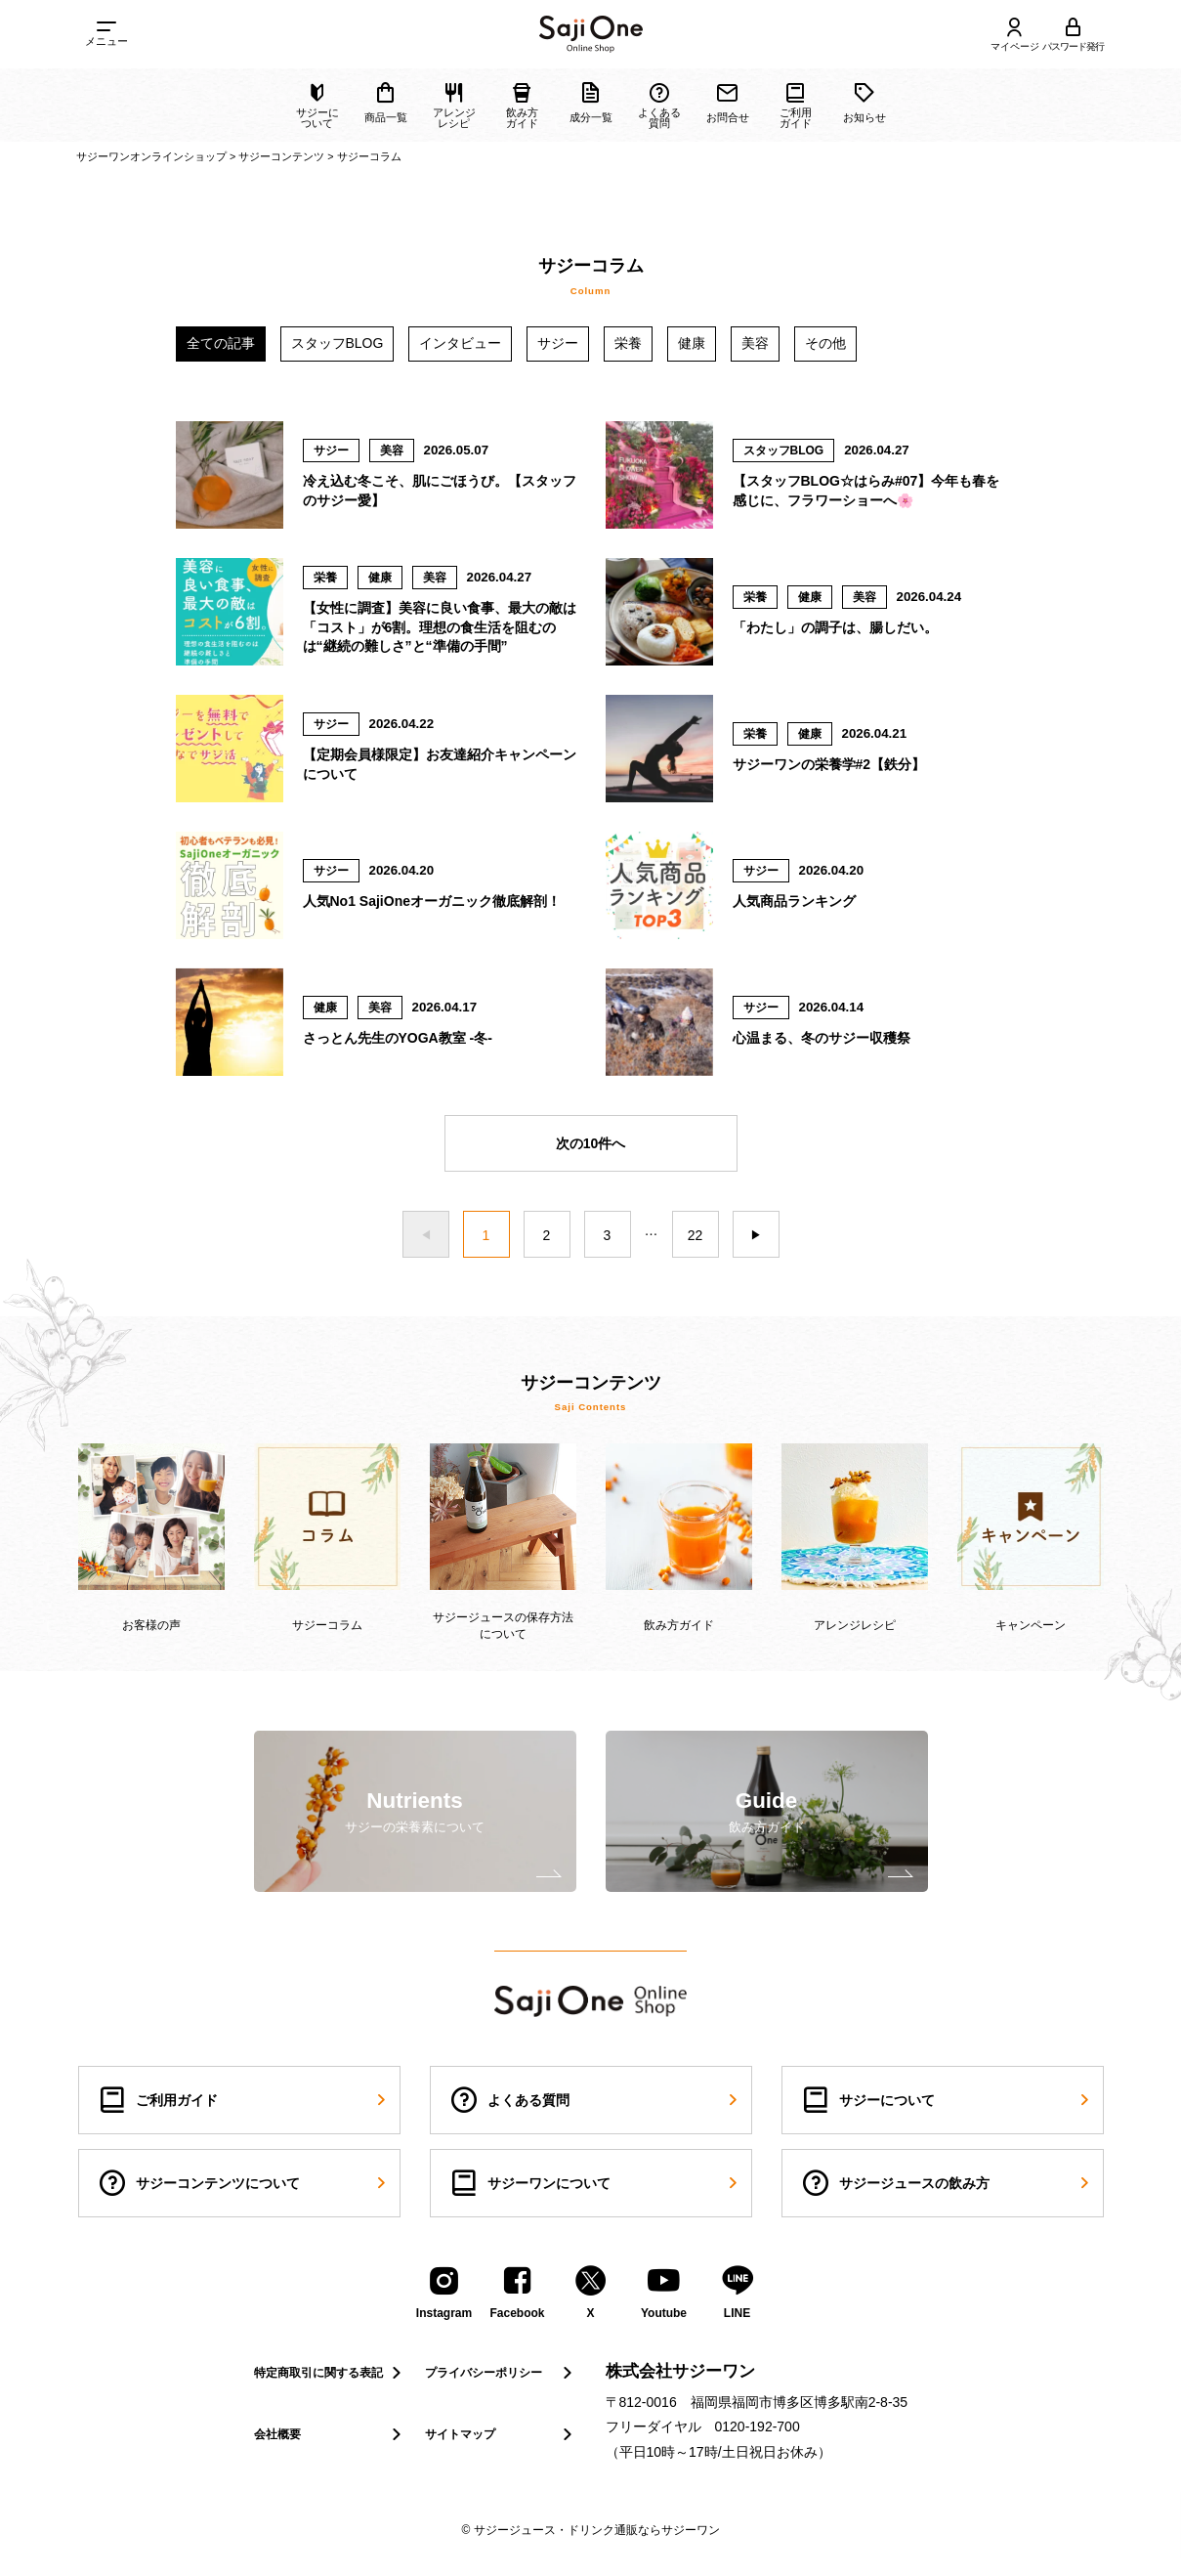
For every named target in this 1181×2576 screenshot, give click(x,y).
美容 (755, 343)
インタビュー (460, 343)
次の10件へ (591, 1143)
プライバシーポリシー (500, 2373)
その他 (825, 343)
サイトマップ (500, 2434)
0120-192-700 (757, 2426)
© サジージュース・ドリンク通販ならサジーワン (590, 2530)
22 (695, 1235)
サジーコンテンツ (281, 156)
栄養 (628, 343)
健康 (691, 343)
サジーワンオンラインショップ (151, 156)
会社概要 (329, 2434)
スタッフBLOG (337, 343)
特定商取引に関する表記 (329, 2373)
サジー (557, 343)
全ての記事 (221, 343)
